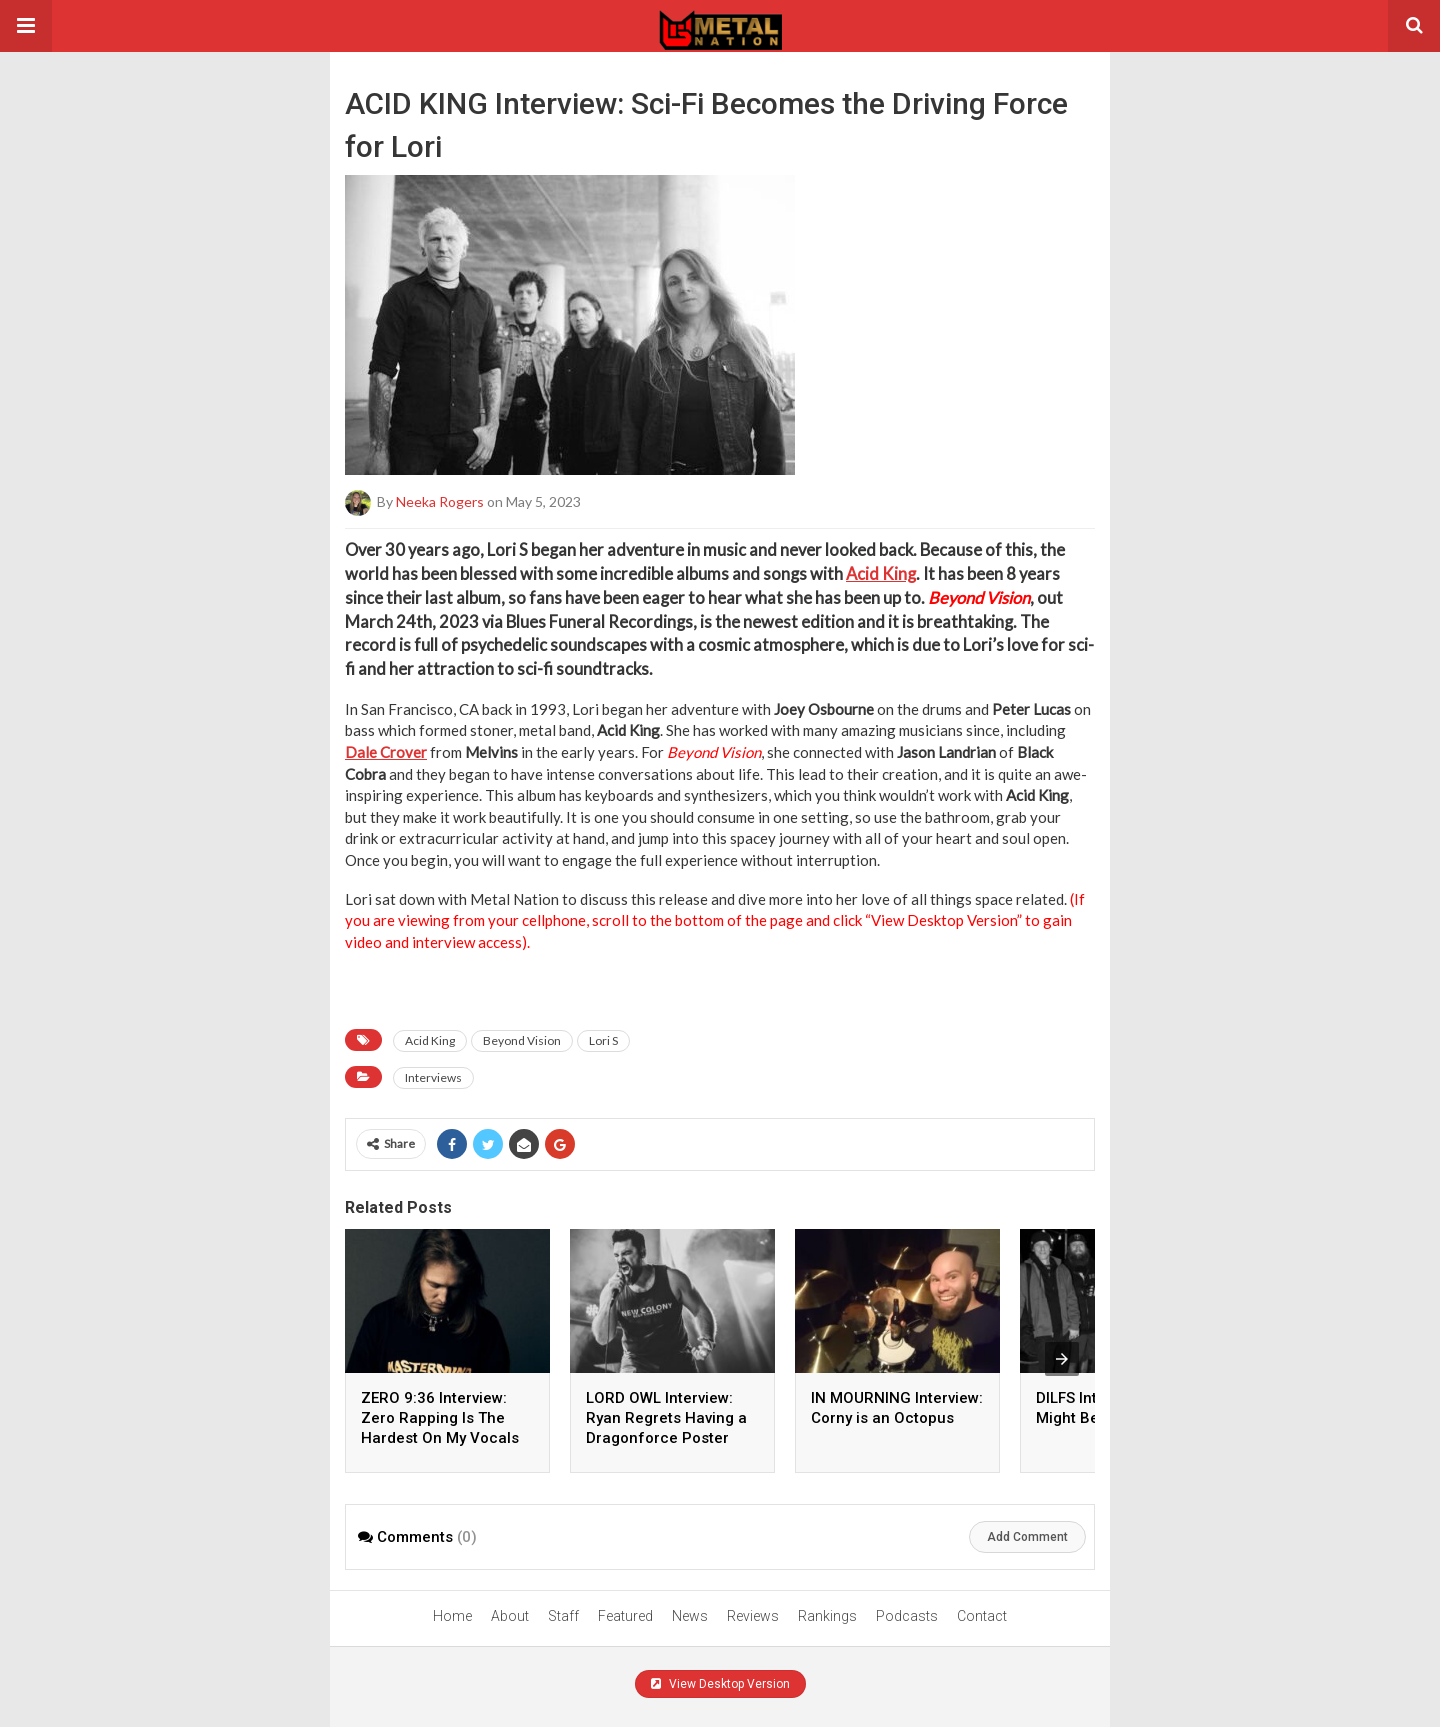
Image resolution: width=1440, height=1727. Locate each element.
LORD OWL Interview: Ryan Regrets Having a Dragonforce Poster (666, 1418)
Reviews (753, 1616)
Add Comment (1027, 1537)
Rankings (827, 1616)
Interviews (433, 1077)
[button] (26, 26)
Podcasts (907, 1616)
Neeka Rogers (440, 501)
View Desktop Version (720, 1684)
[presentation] (1062, 1359)
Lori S (603, 1040)
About (510, 1616)
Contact (982, 1616)
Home (452, 1616)
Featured (625, 1616)
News (690, 1616)
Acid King (881, 574)
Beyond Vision (522, 1040)
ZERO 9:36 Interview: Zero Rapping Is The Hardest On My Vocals (440, 1418)
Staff (563, 1616)
